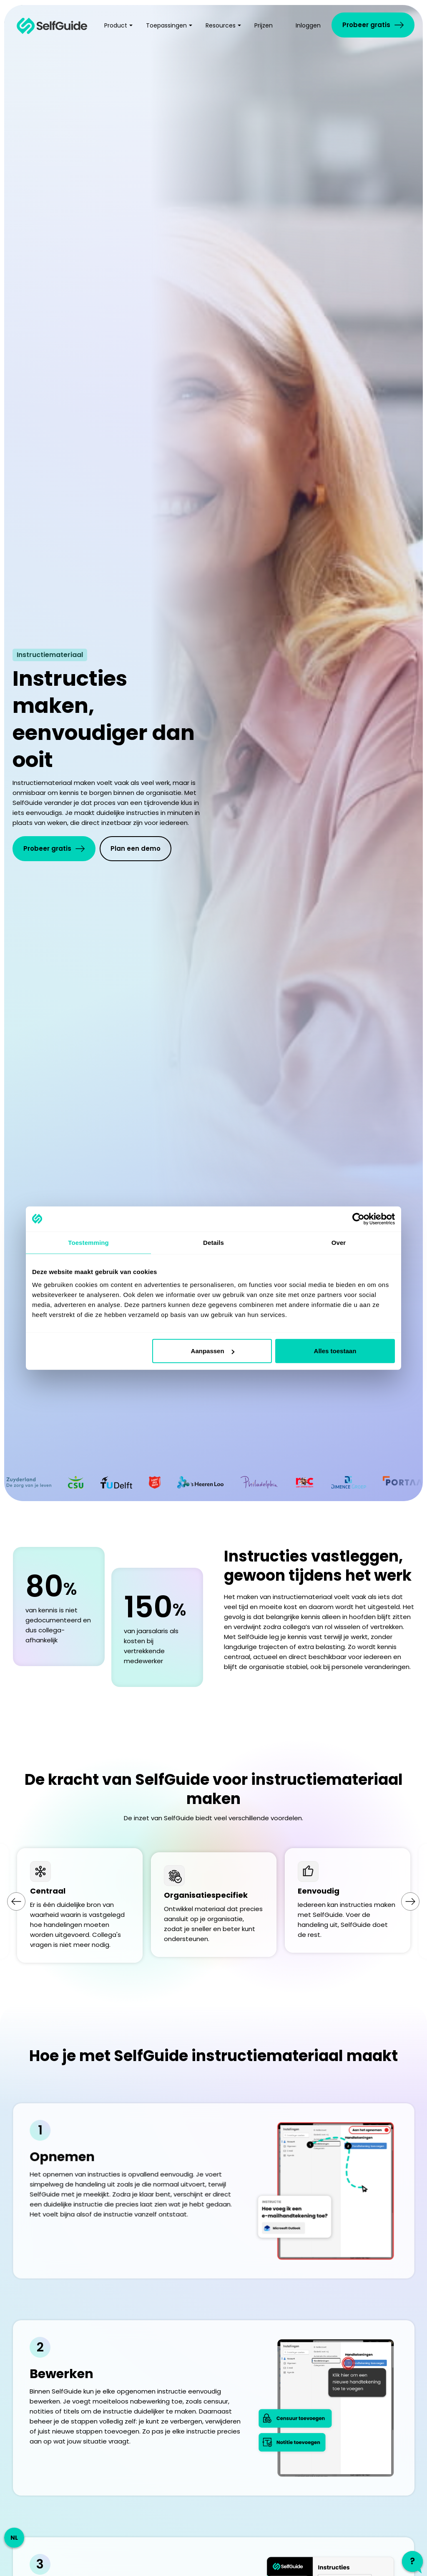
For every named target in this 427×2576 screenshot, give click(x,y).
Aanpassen (212, 1350)
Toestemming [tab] (88, 1242)
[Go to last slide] (16, 1901)
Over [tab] (339, 1242)
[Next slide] (410, 1901)
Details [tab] (213, 1242)
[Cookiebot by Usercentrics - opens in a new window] (358, 1218)
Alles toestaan (335, 1350)
